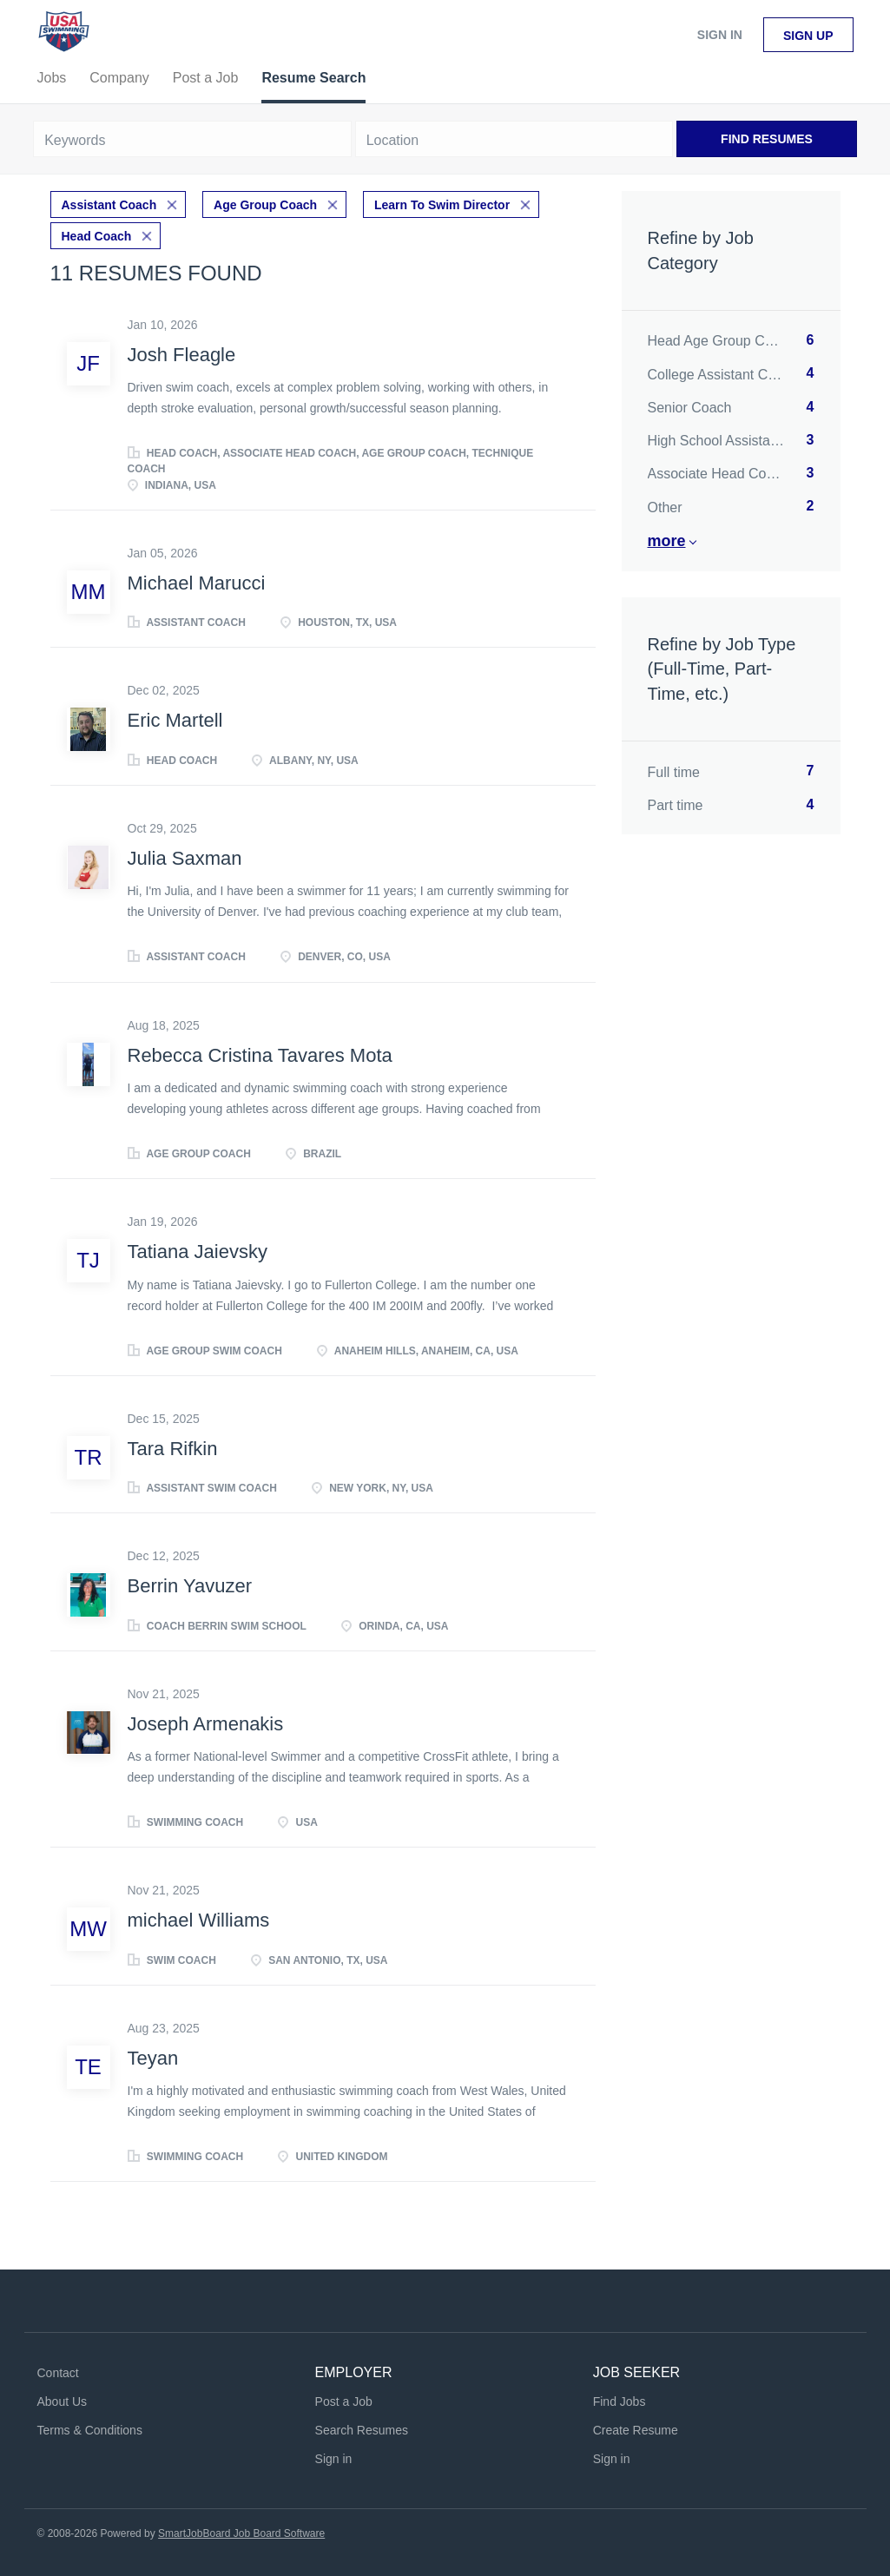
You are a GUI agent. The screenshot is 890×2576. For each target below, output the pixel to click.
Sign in (719, 35)
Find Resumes (767, 139)
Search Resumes (361, 2430)
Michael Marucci (197, 583)
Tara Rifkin (173, 1448)
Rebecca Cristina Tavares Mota (260, 1055)
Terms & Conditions (89, 2430)
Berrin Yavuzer (190, 1586)
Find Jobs (619, 2401)
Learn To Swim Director (442, 205)
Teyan (153, 2058)
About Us (62, 2401)
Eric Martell (175, 720)
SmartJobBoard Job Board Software (241, 2533)
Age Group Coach (265, 205)
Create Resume (635, 2430)
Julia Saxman (185, 858)
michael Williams (199, 1920)
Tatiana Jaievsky (197, 1251)
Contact (58, 2373)
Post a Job (343, 2401)
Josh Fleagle (182, 355)
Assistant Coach (109, 205)
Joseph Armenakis (206, 1724)
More (667, 541)
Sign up (808, 36)
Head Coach (97, 236)
